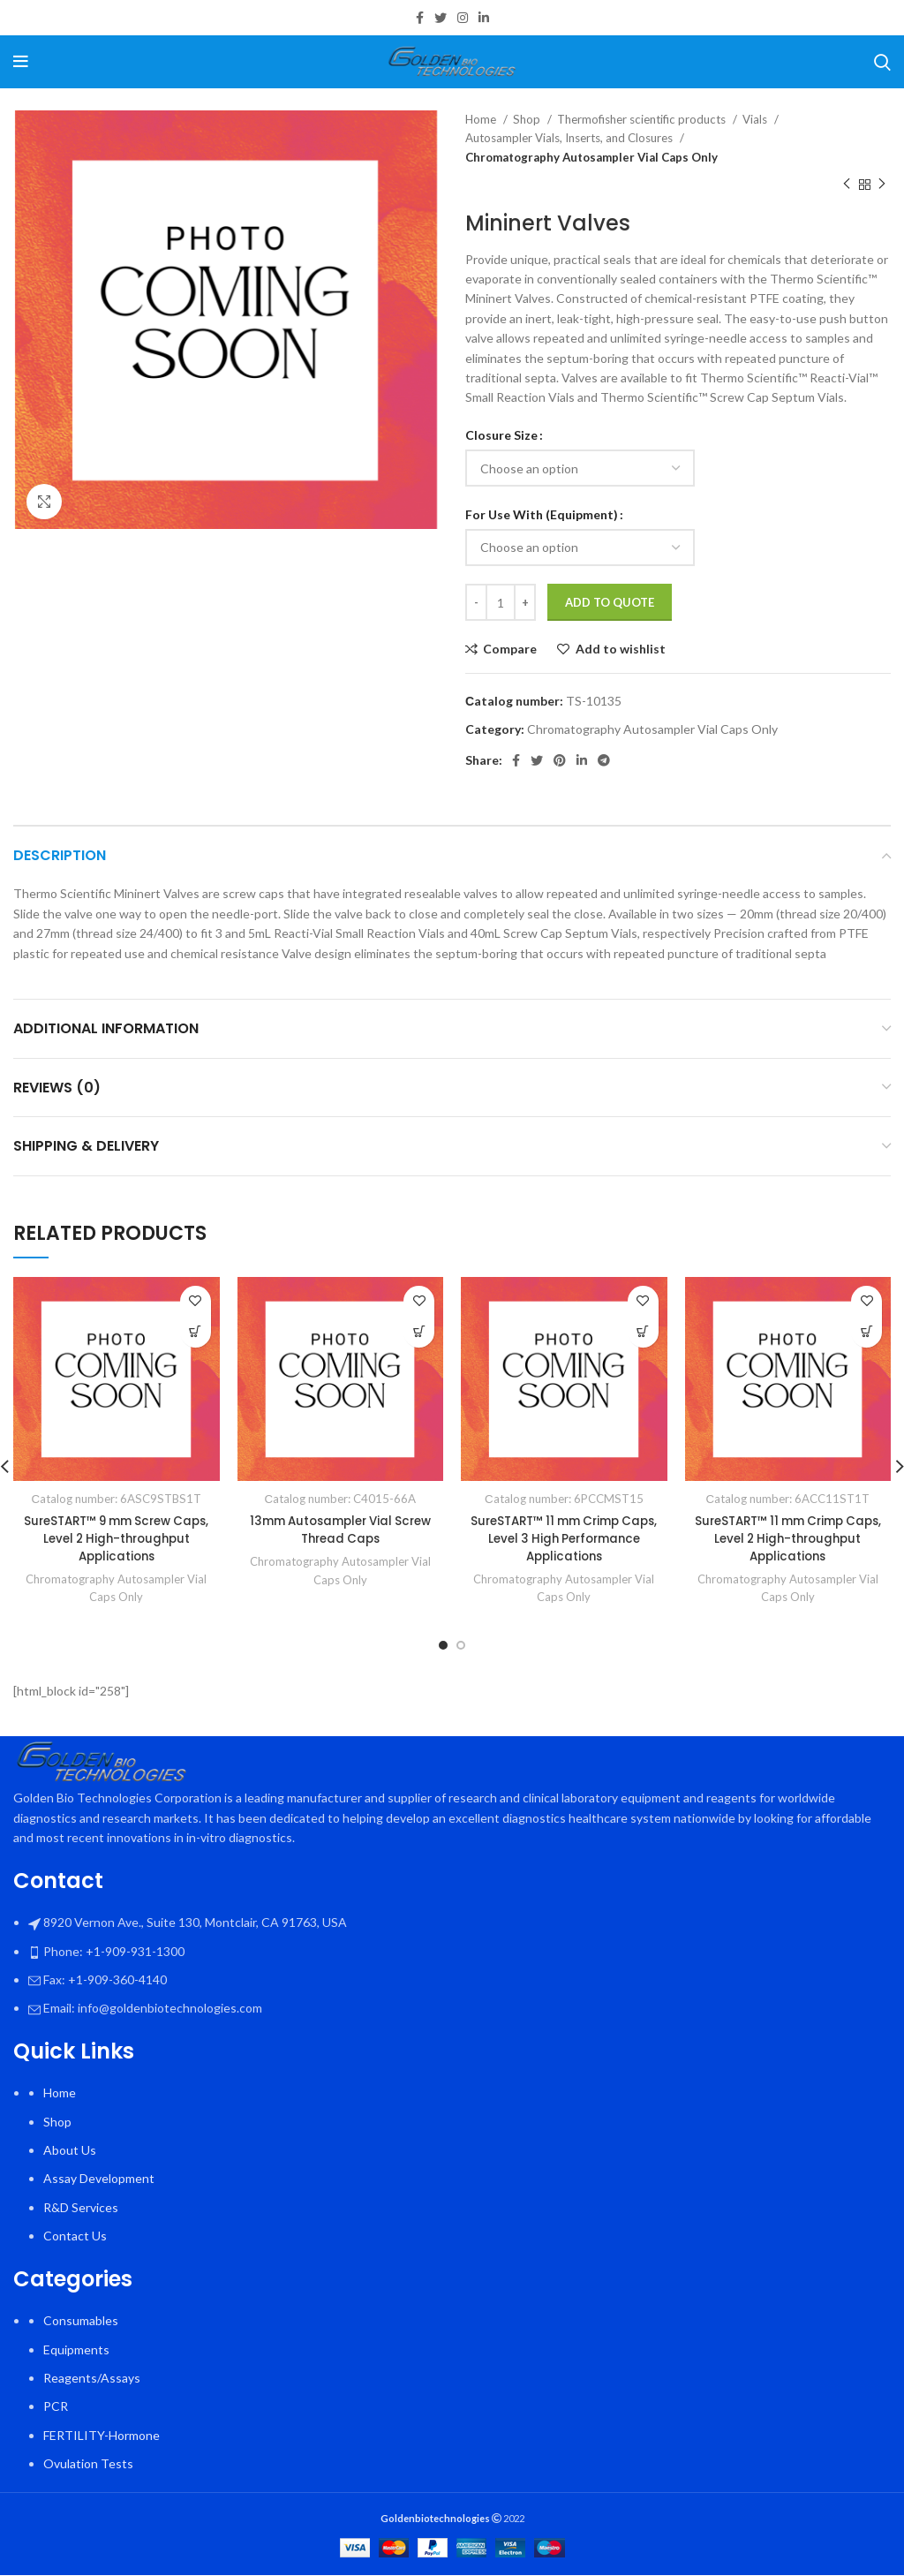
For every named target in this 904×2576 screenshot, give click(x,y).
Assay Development (98, 2179)
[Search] (882, 61)
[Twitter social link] (440, 17)
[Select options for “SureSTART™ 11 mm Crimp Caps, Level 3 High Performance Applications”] (643, 1332)
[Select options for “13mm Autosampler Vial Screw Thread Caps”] (418, 1332)
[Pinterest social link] (559, 760)
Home (482, 119)
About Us (69, 2149)
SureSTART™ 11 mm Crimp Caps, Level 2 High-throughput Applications (787, 1538)
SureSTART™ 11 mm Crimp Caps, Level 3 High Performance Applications (564, 1538)
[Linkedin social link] (483, 17)
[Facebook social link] (420, 17)
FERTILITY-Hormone (101, 2435)
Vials (756, 119)
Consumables (80, 2320)
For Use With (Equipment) (541, 514)
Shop (528, 119)
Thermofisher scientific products (642, 119)
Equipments (76, 2349)
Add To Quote (609, 602)
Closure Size (501, 434)
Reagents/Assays (91, 2377)
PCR (55, 2406)
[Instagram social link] (462, 17)
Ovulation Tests (88, 2463)
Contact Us (75, 2235)
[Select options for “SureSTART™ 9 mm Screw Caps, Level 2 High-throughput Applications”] (195, 1332)
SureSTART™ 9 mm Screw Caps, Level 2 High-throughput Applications (116, 1538)
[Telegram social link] (603, 760)
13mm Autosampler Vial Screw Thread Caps (340, 1529)
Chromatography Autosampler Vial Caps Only (591, 157)
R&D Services (80, 2207)
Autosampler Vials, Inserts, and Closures (570, 138)
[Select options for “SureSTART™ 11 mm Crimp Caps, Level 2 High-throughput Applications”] (866, 1332)
